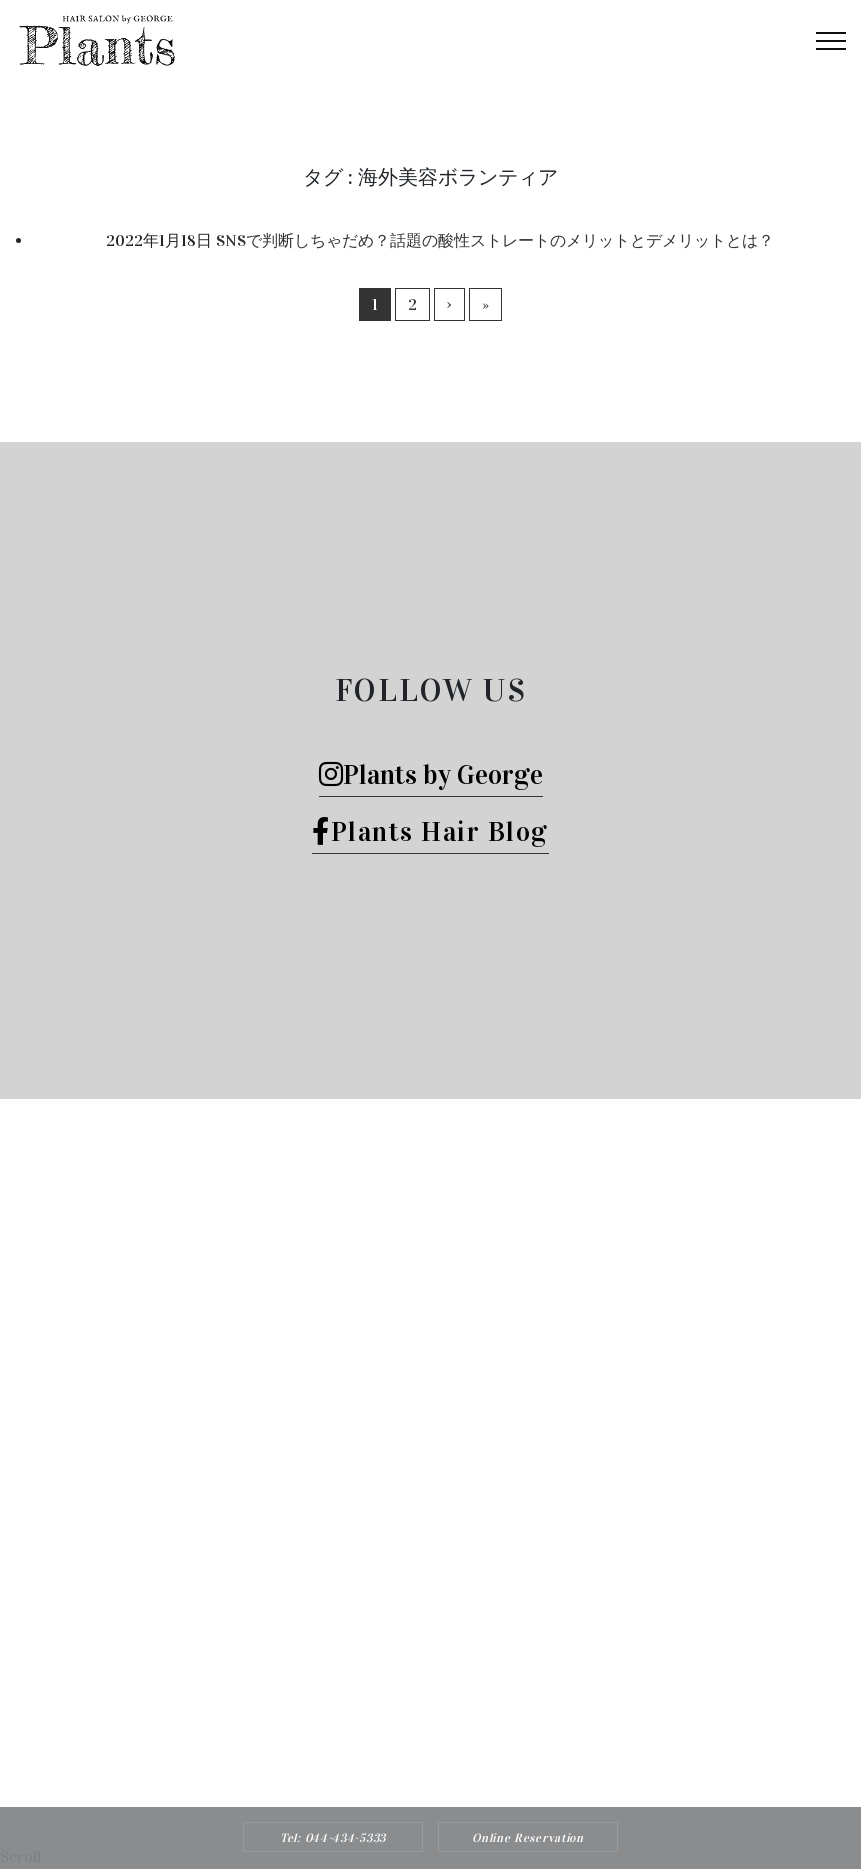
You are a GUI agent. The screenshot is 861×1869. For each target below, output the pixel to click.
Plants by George (431, 774)
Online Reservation (528, 1838)
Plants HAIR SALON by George (404, 1742)
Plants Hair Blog (430, 831)
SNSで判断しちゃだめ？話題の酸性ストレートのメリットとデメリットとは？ (495, 240)
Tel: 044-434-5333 (333, 1838)
